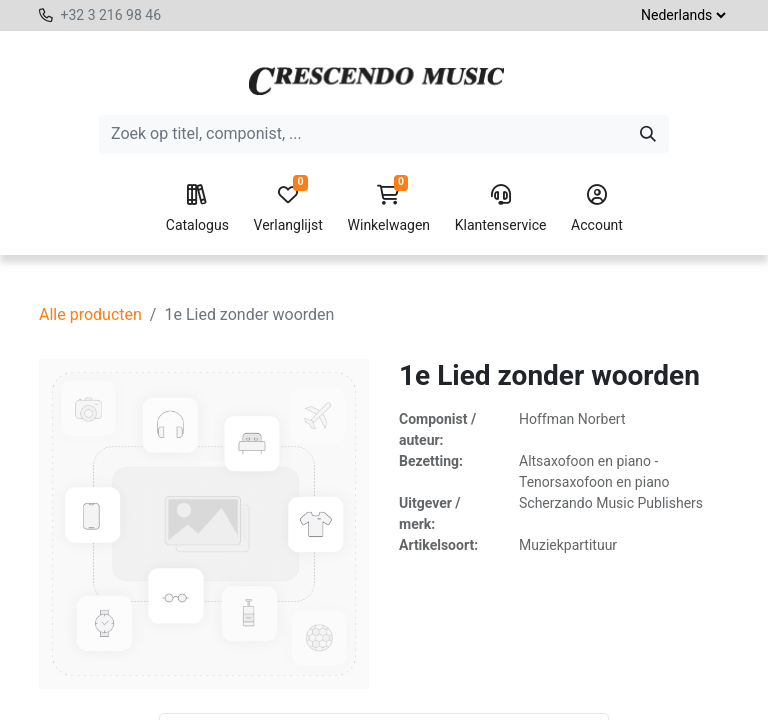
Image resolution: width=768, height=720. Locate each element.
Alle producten (90, 314)
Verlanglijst (288, 209)
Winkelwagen (389, 209)
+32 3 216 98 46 (110, 15)
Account (597, 209)
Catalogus (197, 209)
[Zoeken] (648, 134)
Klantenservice (501, 209)
